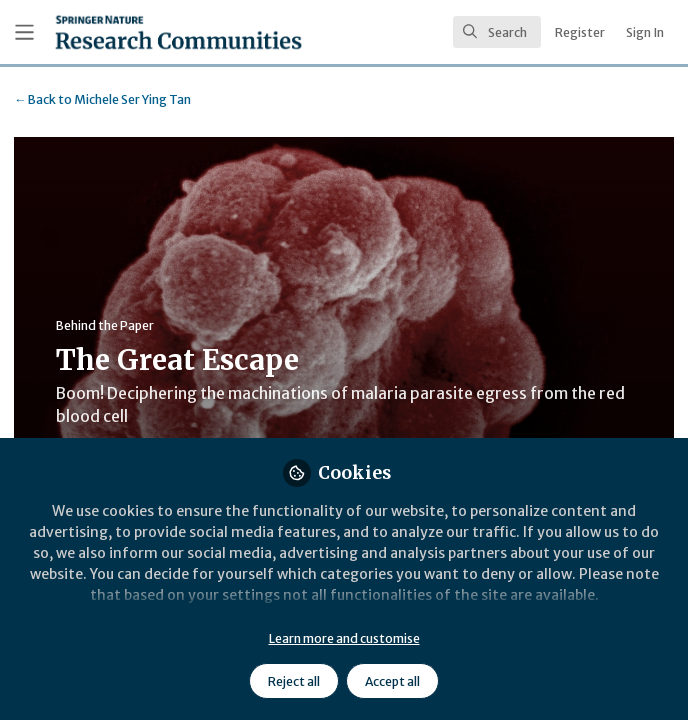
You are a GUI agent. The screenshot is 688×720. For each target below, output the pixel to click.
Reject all (294, 681)
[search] (497, 32)
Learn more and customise (344, 638)
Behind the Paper (105, 325)
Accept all (392, 681)
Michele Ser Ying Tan (102, 99)
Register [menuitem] (580, 32)
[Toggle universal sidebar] (24, 32)
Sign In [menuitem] (645, 32)
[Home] (178, 32)
